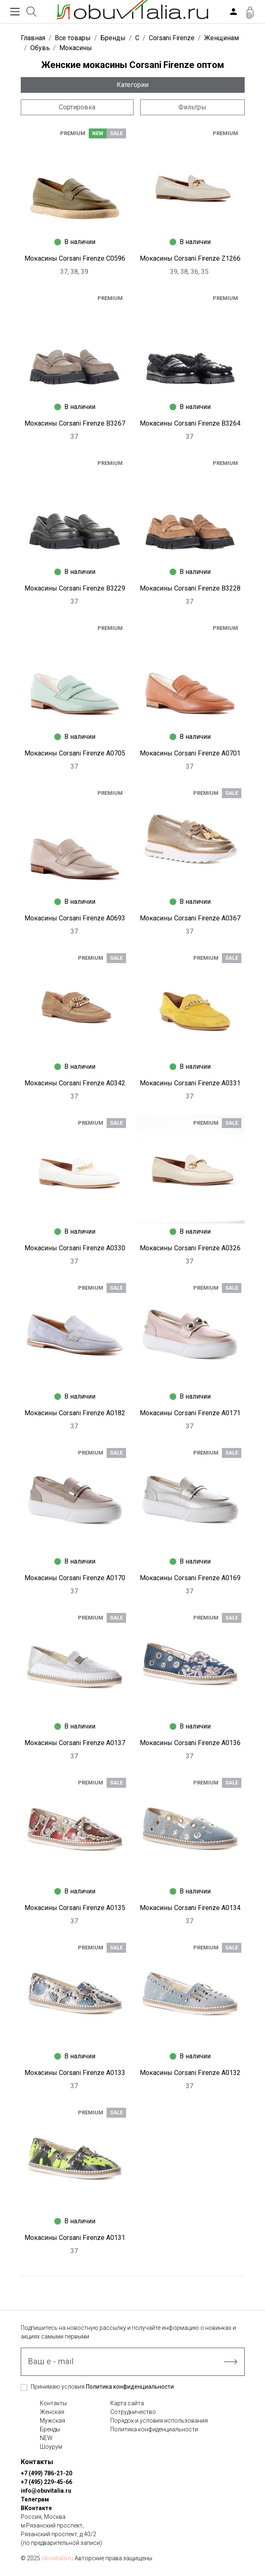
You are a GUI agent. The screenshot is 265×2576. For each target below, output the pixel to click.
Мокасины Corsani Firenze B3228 (190, 588)
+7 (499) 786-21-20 (46, 2473)
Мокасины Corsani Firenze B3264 (190, 423)
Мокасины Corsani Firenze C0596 (74, 258)
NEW (46, 2438)
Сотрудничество (133, 2412)
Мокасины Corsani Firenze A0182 (74, 1413)
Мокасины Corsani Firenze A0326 (190, 1248)
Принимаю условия (102, 2386)
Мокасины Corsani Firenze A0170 (74, 1578)
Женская (52, 2412)
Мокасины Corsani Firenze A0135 (74, 1908)
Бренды (50, 2429)
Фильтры (192, 107)
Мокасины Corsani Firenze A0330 (74, 1248)
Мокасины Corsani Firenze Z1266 (190, 258)
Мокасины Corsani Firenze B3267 (74, 423)
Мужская (52, 2420)
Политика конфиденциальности (130, 2386)
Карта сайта (127, 2403)
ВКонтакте (36, 2508)
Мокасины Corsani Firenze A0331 (190, 1083)
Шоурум (51, 2446)
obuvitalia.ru (57, 2558)
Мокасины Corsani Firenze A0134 (190, 1908)
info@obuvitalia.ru (46, 2490)
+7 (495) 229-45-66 (46, 2482)
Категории (132, 85)
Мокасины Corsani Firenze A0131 (74, 2238)
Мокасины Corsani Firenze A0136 (190, 1743)
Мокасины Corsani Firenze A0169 (190, 1578)
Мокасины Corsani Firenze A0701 (190, 753)
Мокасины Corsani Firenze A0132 (190, 2073)
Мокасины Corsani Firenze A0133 (74, 2073)
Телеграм (35, 2499)
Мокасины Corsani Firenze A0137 (74, 1743)
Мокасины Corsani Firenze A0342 (74, 1083)
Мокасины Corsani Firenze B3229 (74, 588)
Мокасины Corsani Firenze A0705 (74, 753)
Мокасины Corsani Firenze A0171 (190, 1413)
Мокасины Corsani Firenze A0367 (190, 918)
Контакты (53, 2403)
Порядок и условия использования (159, 2420)
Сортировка (77, 107)
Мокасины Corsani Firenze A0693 (74, 918)
